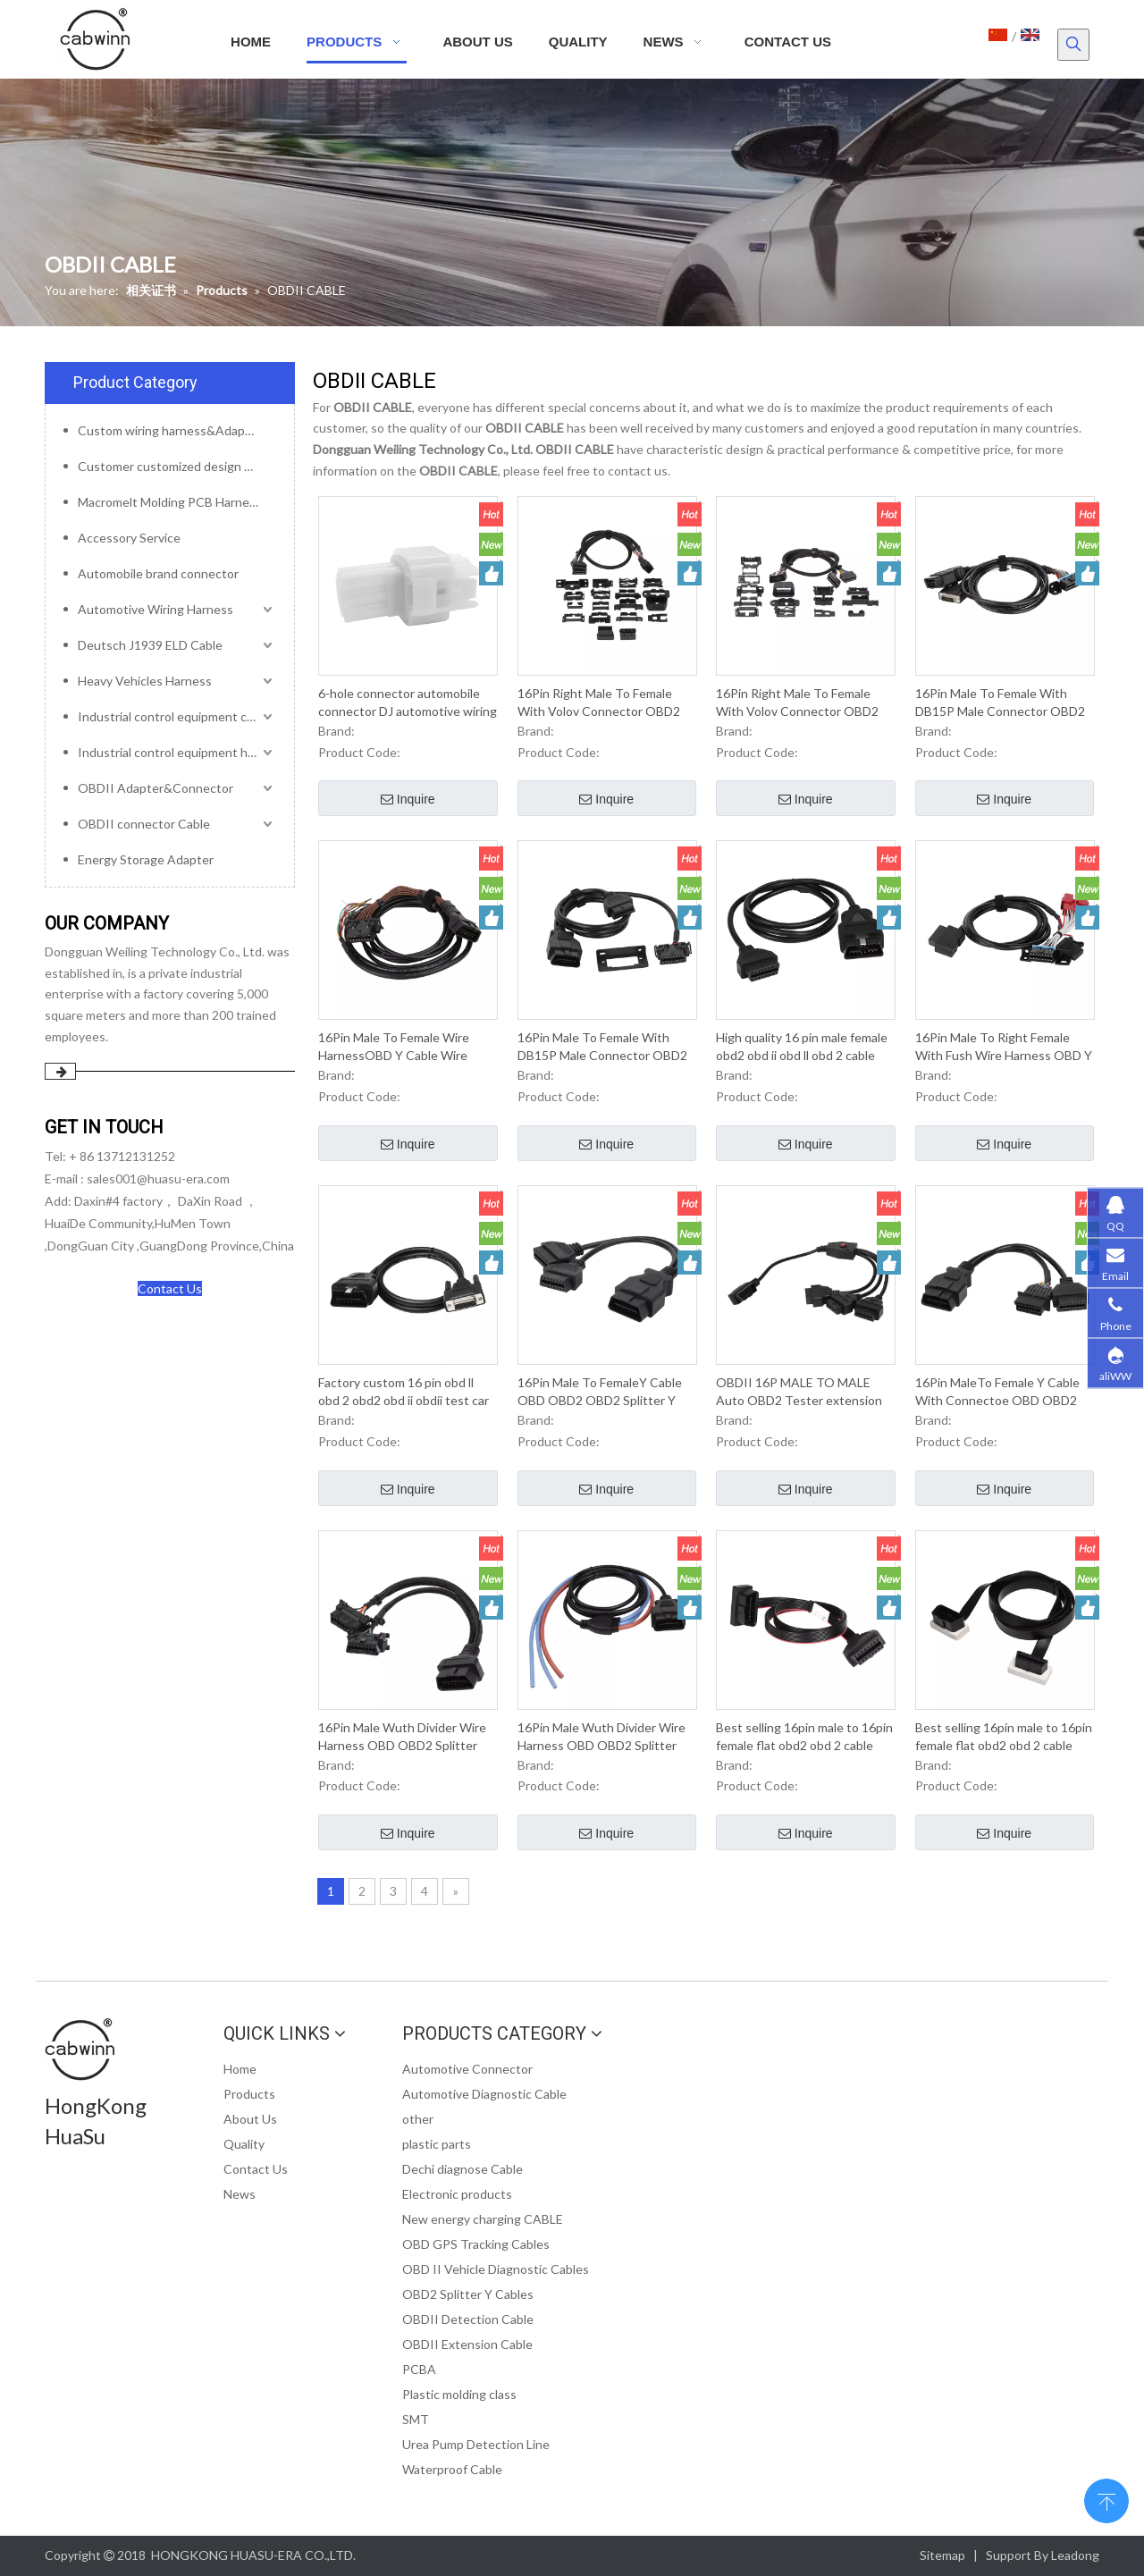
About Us (250, 2118)
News (239, 2193)
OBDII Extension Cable (467, 2344)
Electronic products (457, 2193)
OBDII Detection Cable (468, 2319)
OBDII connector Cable (144, 823)
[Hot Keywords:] (1073, 45)
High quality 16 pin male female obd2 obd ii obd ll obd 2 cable (801, 1046)
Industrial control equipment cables (177, 716)
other (417, 2118)
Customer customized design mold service (177, 466)
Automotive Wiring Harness (155, 609)
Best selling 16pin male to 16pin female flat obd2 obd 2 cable (804, 1736)
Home (240, 2068)
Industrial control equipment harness (177, 752)
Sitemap (942, 2555)
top (1106, 2499)
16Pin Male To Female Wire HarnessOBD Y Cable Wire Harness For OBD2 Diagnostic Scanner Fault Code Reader (401, 1047)
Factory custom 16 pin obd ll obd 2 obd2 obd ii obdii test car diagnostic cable (403, 1392)
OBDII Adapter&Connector (155, 788)
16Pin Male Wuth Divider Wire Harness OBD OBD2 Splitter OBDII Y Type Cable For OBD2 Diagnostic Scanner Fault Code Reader (404, 1737)
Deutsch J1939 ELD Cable (150, 644)
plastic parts (436, 2143)
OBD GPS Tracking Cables (476, 2244)
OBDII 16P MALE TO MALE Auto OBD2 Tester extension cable (799, 1392)
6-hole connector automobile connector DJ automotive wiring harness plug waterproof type (407, 703)
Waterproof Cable (452, 2469)
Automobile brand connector (158, 573)
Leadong (1075, 2555)
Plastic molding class (459, 2394)
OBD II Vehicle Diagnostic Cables (495, 2269)
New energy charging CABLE (482, 2219)
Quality (244, 2143)
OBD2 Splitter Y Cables (468, 2294)
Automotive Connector (467, 2068)
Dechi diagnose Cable (462, 2168)
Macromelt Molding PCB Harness (170, 501)
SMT (415, 2419)
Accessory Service (129, 537)
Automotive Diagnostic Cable (484, 2093)
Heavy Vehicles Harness (145, 680)
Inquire (408, 800)
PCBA (419, 2369)
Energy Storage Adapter (146, 859)
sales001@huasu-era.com (158, 1178)
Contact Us (170, 1288)
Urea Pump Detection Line (476, 2444)
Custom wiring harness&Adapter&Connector (177, 430)
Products (249, 2093)
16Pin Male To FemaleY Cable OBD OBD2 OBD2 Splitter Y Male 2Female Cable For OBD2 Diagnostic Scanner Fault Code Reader (603, 1392)
